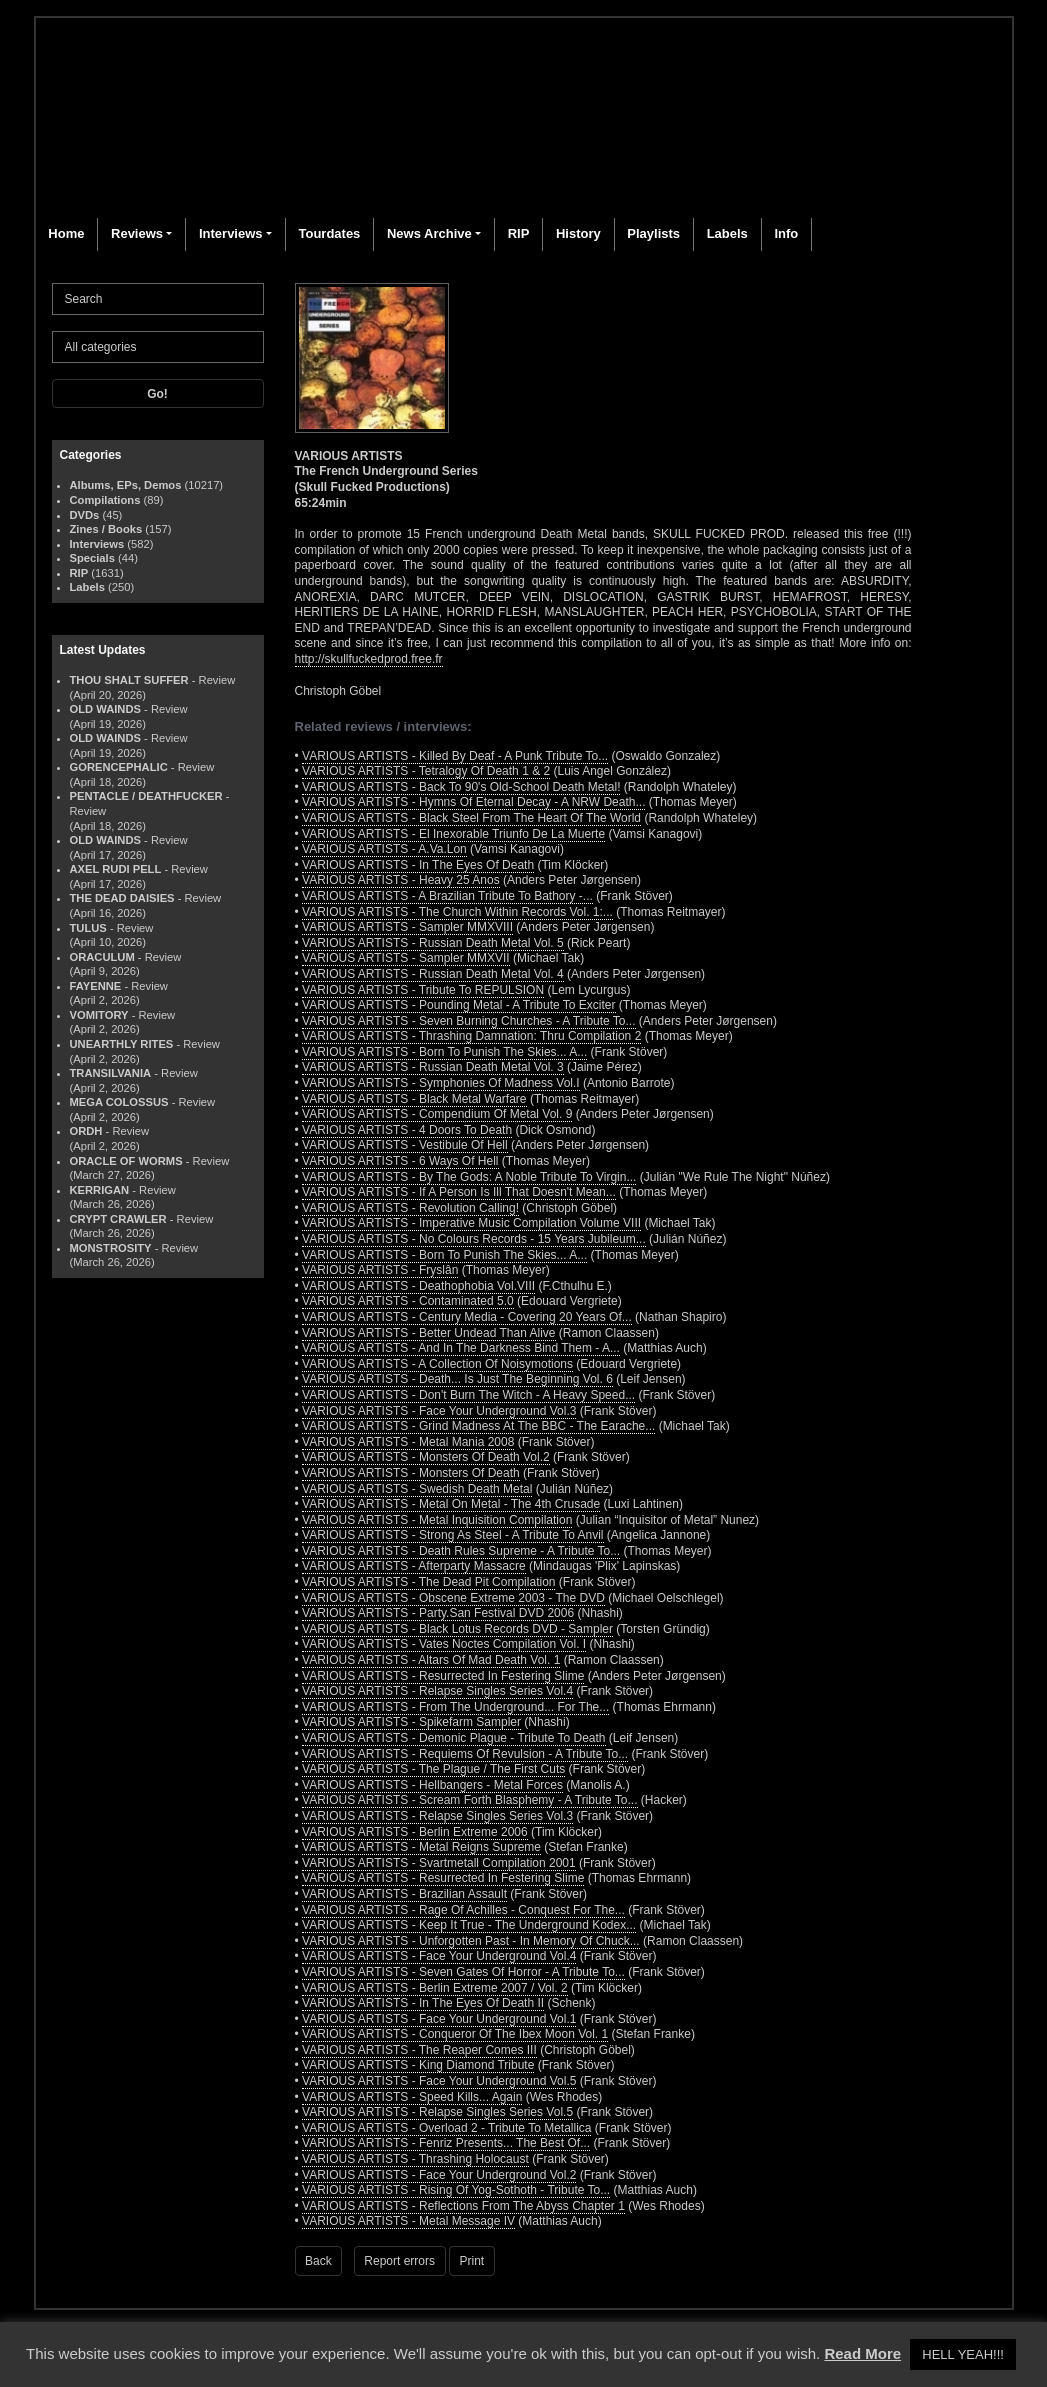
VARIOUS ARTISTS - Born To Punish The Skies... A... (444, 1052)
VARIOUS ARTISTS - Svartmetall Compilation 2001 (439, 1863)
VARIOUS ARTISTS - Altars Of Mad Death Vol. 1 (431, 1660)
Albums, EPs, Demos (126, 485)
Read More (862, 2353)
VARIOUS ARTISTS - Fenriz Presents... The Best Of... (446, 2143)
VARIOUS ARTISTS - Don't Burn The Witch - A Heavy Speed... (468, 1395)
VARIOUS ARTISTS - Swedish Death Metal (417, 1489)
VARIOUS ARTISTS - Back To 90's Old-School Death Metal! (461, 787)
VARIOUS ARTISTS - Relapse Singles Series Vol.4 (437, 1691)
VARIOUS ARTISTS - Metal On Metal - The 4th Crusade (451, 1504)
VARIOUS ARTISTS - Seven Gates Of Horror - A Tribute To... (463, 1972)
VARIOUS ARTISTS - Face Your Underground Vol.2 (439, 2175)
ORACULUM (102, 957)
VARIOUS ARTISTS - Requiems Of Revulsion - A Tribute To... (465, 1754)
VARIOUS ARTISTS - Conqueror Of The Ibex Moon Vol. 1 (455, 2034)
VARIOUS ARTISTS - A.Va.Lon (384, 849)
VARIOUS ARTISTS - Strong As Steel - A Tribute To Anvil (452, 1535)
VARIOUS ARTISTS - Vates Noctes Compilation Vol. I (444, 1644)
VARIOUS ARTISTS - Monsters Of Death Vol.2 (426, 1457)
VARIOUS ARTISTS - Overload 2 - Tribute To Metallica (446, 2128)
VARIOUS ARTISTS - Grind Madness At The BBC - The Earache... (478, 1426)
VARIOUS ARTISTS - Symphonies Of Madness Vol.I (441, 1083)
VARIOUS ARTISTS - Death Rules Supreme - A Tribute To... (461, 1551)
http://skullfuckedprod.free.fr (369, 659)
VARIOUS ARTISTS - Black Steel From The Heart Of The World (471, 818)
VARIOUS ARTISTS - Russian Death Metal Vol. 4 (433, 974)
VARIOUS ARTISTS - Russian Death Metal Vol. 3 (433, 1067)
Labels (727, 233)
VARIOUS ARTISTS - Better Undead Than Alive (428, 1333)
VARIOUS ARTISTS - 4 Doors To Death (407, 1130)
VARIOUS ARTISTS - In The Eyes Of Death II (423, 2003)
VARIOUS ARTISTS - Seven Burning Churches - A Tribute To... (468, 1021)
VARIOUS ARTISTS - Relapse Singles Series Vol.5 (437, 2112)
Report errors (399, 2261)
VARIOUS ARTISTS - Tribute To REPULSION (423, 990)
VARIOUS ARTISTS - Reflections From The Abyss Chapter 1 (463, 2206)
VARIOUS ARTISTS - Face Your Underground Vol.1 (439, 2019)
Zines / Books (106, 529)
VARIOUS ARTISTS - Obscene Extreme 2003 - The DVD (453, 1598)
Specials (92, 558)
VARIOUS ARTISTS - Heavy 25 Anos (401, 880)
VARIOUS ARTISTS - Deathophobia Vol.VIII (418, 1286)
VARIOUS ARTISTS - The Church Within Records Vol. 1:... (457, 912)
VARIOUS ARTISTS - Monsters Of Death (411, 1473)
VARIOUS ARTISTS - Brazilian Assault (404, 1894)
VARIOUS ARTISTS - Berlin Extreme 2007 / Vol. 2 (435, 1988)
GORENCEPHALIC (119, 767)
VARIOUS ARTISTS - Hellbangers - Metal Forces (432, 1785)
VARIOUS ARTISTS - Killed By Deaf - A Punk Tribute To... (455, 756)
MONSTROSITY (111, 1248)
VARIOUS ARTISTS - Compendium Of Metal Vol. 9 (437, 1114)
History (578, 233)
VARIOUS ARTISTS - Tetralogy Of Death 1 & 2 (426, 771)
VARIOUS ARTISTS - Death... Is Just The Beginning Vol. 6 (457, 1379)
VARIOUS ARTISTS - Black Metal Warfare (414, 1099)
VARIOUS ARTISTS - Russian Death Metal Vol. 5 (433, 943)
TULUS (88, 928)
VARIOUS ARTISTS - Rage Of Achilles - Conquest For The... (463, 1910)
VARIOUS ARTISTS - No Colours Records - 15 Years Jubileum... (474, 1239)
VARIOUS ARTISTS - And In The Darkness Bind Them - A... (461, 1348)
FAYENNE (96, 986)
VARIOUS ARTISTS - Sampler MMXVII (406, 958)
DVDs (85, 515)
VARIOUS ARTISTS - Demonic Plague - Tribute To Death (453, 1738)
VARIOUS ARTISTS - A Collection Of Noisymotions (437, 1364)
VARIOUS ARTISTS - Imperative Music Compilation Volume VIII (471, 1223)
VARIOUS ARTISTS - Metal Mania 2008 (408, 1442)
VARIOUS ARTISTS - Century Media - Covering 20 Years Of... (467, 1317)
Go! (157, 394)
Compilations (105, 500)
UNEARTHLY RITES (122, 1044)
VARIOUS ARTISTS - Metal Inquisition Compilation (437, 1520)
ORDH (86, 1131)
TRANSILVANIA (111, 1073)
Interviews (231, 233)
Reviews (137, 233)
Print (472, 2261)
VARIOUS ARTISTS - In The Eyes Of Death (418, 865)
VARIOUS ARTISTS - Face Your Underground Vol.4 (439, 1956)
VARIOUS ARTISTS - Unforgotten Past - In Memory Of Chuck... (471, 1941)
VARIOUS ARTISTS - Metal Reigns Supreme (421, 1847)
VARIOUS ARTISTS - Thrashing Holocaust (415, 2159)
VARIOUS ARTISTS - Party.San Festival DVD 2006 (438, 1613)
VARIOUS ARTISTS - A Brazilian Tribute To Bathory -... (447, 896)
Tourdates (329, 233)
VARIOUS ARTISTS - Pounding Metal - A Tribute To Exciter (458, 1005)
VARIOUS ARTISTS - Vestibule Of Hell (405, 1145)
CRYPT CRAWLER (118, 1219)
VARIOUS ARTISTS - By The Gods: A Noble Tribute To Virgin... (469, 1177)
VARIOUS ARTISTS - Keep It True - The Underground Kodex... (469, 1925)
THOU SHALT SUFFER (129, 680)
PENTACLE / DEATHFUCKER (146, 796)
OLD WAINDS (105, 709)
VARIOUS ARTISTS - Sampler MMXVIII (407, 927)
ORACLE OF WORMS (126, 1161)
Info (786, 233)
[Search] (158, 299)
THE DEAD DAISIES (122, 898)
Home (66, 233)
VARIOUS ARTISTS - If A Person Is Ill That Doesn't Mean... (459, 1192)
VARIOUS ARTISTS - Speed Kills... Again (412, 2097)
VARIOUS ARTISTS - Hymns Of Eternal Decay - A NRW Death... (473, 802)
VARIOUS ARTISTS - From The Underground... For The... (455, 1707)
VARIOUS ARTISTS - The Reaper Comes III (419, 2050)
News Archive (429, 233)
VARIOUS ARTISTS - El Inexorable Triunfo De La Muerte (453, 834)
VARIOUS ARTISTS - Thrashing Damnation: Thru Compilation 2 (471, 1036)
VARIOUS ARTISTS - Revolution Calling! (410, 1208)
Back (318, 2261)
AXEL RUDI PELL (116, 869)
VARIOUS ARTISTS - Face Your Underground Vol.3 (439, 1411)
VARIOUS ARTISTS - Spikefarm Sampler (411, 1722)
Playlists (653, 233)
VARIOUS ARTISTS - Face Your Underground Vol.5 (439, 2081)
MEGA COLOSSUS (119, 1102)
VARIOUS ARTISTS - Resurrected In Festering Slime (443, 1676)
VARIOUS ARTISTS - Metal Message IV (408, 2221)
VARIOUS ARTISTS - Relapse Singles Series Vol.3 (437, 1816)
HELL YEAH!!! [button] (963, 2354)
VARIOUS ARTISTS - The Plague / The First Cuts (433, 1769)
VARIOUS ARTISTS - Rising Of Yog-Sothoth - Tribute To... (456, 2190)
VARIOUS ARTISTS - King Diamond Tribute (418, 2065)
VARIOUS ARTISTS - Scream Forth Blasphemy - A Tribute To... (469, 1800)
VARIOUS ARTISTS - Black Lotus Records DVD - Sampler (457, 1629)
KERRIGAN (100, 1190)
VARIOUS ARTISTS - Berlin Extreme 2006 (415, 1832)
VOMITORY (99, 1015)
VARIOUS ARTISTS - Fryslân (380, 1270)
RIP (519, 233)
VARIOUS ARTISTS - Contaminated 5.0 (408, 1301)
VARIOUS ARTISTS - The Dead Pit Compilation (428, 1582)
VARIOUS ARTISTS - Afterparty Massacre (414, 1566)
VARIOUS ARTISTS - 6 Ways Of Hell (400, 1161)
